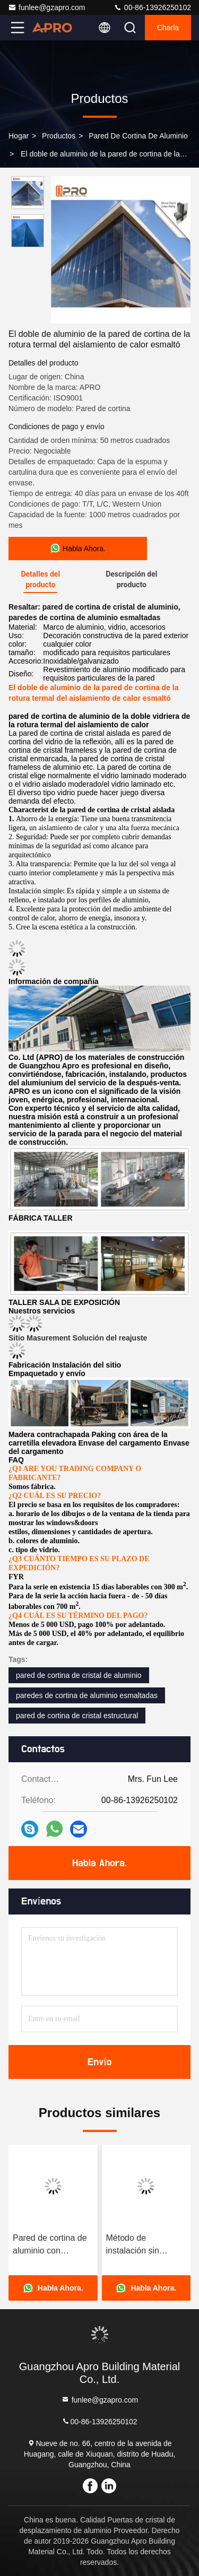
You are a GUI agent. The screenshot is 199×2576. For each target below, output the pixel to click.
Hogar (18, 136)
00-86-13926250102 (152, 7)
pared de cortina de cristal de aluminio (79, 1675)
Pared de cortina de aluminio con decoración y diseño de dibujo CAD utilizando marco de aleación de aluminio (51, 2245)
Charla (168, 27)
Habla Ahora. (99, 1863)
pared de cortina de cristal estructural (77, 1715)
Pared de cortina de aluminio (138, 136)
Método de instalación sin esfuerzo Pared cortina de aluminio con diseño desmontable (141, 2245)
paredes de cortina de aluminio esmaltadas (87, 1695)
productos (58, 136)
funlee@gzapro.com (46, 7)
